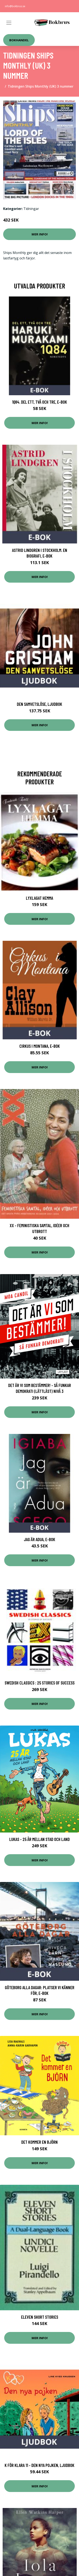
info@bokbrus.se (15, 6)
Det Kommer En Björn (39, 2142)
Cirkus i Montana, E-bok (39, 1046)
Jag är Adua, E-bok (39, 1539)
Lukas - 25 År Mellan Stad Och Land (39, 1839)
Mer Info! (40, 234)
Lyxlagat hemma (39, 898)
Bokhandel (19, 40)
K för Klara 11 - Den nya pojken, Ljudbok (39, 2465)
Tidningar (31, 208)
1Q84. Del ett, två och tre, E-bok (39, 401)
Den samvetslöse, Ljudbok (39, 704)
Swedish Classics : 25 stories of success (40, 1682)
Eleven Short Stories (39, 2317)
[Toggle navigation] (9, 23)
